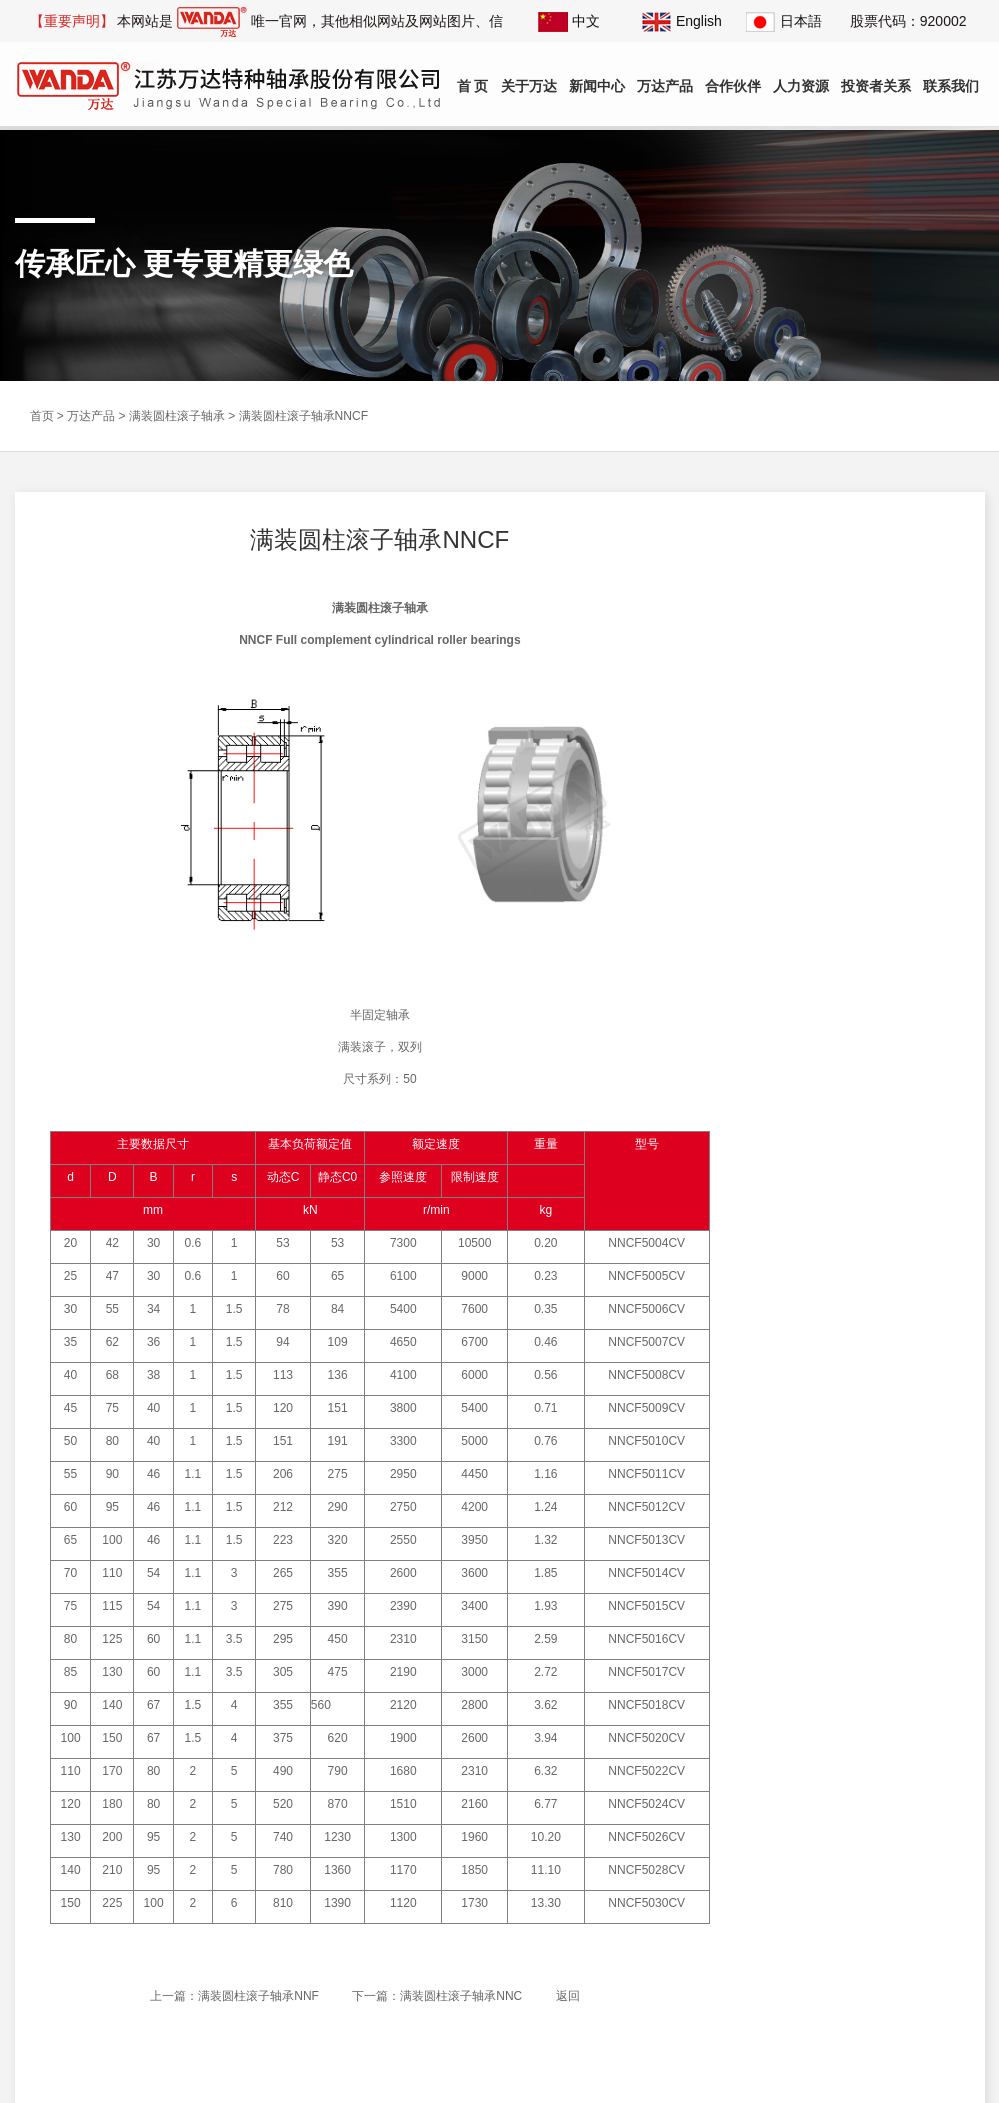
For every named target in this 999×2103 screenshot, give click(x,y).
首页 (42, 412)
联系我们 (951, 86)
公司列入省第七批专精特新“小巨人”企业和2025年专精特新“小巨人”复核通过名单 (863, 1195)
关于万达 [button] (529, 86)
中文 (569, 21)
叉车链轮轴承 (800, 698)
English (682, 21)
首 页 (473, 86)
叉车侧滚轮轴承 (806, 652)
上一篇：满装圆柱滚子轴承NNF (233, 1991)
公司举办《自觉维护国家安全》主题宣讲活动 (859, 1131)
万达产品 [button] (665, 86)
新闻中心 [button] (597, 86)
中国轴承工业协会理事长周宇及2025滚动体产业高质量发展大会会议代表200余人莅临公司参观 (863, 1067)
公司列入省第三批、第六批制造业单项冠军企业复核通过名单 (859, 1163)
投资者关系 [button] (876, 86)
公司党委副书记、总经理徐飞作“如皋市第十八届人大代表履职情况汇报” (861, 1003)
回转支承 (788, 836)
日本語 (784, 21)
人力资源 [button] (801, 86)
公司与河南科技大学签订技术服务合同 (859, 1097)
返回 (566, 1991)
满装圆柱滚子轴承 (177, 412)
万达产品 (91, 412)
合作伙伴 (733, 86)
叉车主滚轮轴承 (806, 606)
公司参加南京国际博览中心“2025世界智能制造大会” (862, 971)
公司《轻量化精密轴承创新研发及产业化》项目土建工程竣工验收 (859, 1035)
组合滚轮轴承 (800, 744)
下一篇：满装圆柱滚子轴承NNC (436, 1991)
